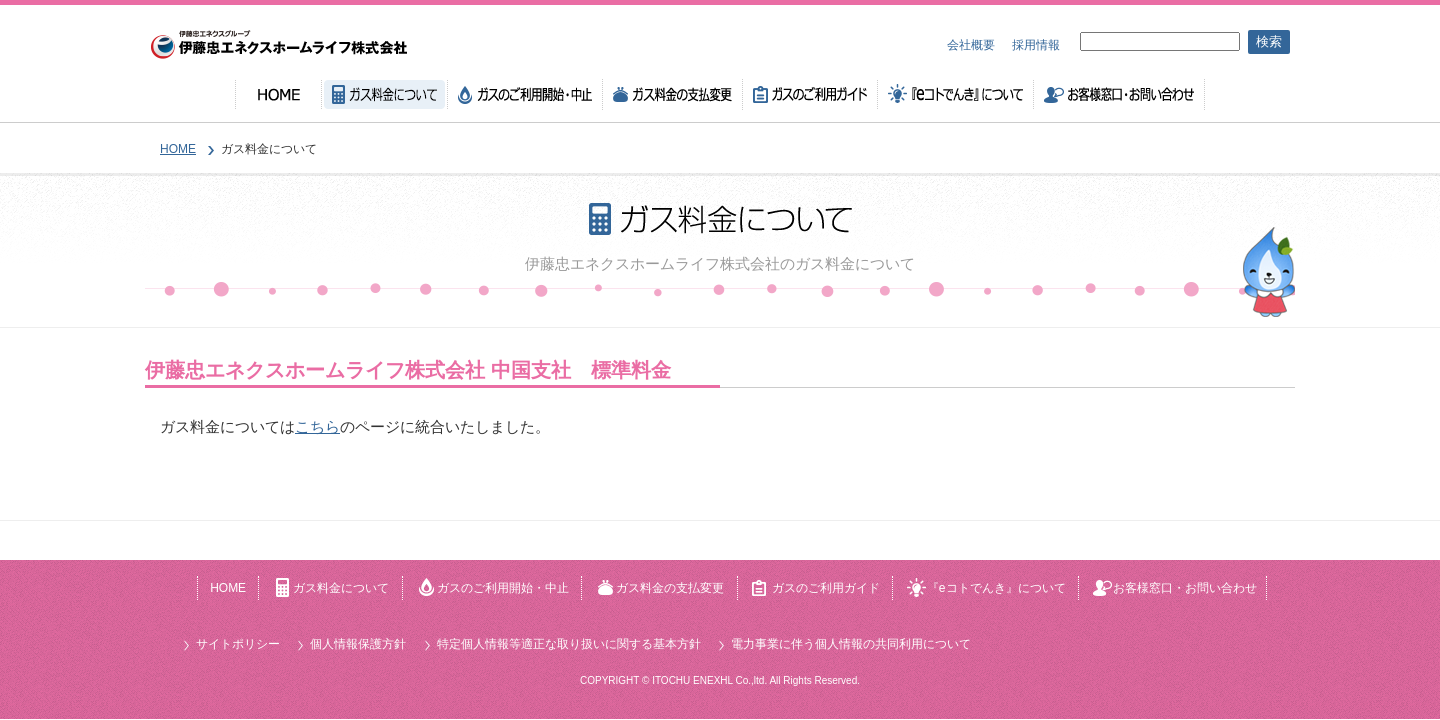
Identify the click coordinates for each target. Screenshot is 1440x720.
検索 (1269, 41)
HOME (278, 94)
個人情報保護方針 (358, 644)
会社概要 (971, 45)
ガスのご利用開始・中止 (525, 94)
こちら (317, 426)
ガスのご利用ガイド (810, 94)
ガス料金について (385, 94)
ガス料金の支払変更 (673, 94)
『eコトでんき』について (956, 94)
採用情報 (1036, 45)
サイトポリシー (238, 644)
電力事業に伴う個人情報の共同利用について (851, 644)
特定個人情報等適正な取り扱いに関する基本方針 (569, 644)
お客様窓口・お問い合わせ (1119, 94)
